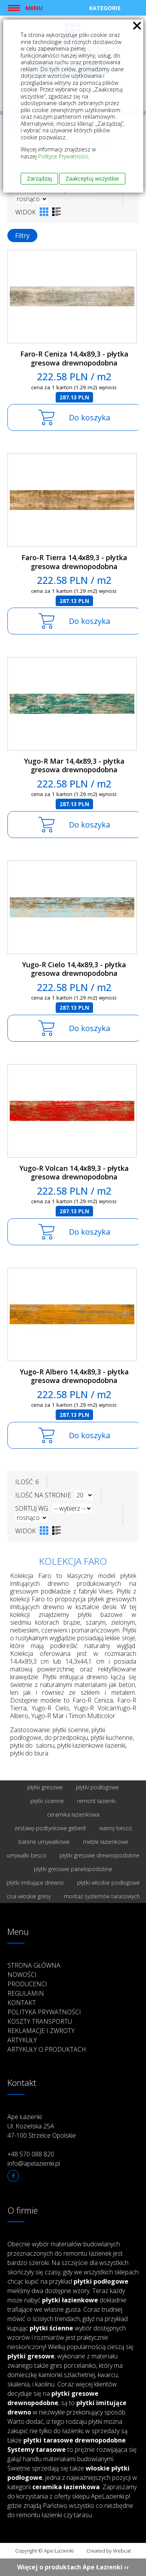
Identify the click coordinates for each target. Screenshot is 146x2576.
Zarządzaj (39, 178)
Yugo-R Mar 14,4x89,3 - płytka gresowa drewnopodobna (74, 765)
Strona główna (33, 1965)
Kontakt (21, 2002)
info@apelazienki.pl (33, 2163)
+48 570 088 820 (30, 2154)
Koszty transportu (39, 2021)
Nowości (22, 1974)
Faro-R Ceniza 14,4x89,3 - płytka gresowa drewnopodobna (74, 358)
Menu (33, 8)
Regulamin (25, 1993)
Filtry (22, 235)
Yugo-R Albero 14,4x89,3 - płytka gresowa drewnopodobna (74, 1376)
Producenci (27, 1984)
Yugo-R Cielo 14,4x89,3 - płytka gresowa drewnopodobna (74, 969)
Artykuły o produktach (46, 2049)
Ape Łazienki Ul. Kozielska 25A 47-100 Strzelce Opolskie (41, 2126)
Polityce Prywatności (63, 156)
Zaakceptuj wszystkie (92, 178)
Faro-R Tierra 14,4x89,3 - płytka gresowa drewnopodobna (74, 562)
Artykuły (22, 2040)
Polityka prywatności (44, 2012)
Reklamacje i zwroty (41, 2030)
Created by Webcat (108, 2550)
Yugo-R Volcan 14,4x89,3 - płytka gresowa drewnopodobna (74, 1172)
